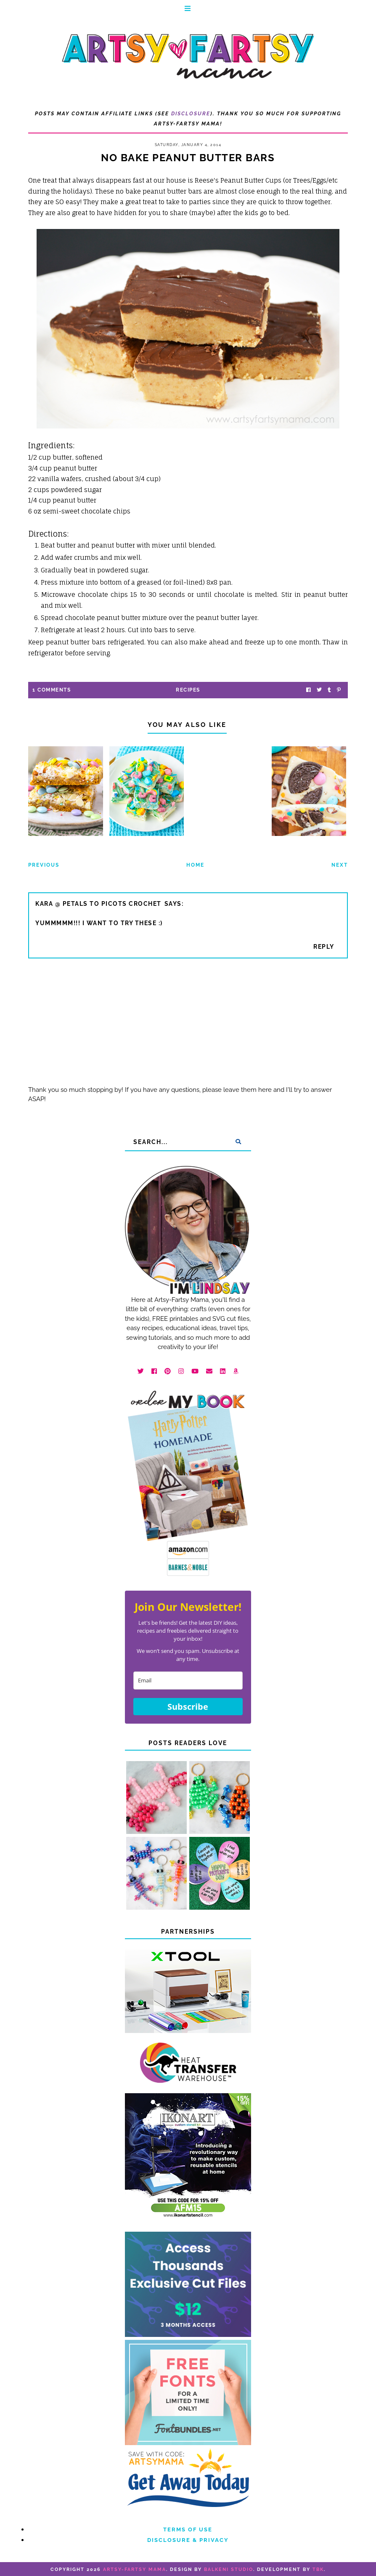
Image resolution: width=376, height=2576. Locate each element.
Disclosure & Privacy (188, 2540)
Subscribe (187, 1706)
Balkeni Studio (228, 2569)
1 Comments (51, 690)
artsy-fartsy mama (134, 2569)
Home (195, 865)
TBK (318, 2569)
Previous (43, 865)
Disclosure (190, 114)
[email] (188, 1680)
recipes (188, 690)
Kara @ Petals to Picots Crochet (98, 903)
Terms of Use (187, 2529)
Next (339, 865)
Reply (323, 946)
